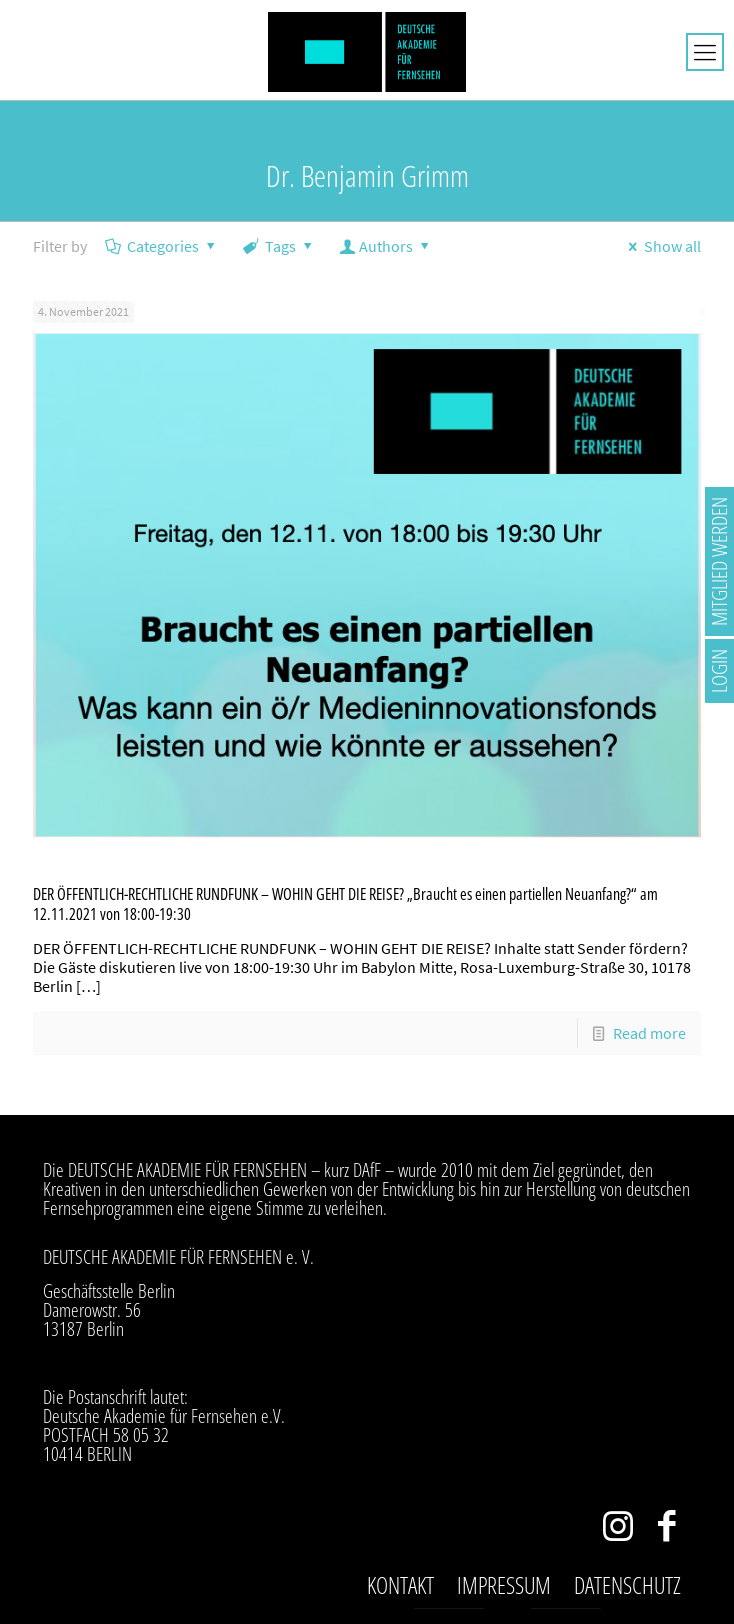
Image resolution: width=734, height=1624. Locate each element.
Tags (279, 246)
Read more (649, 1033)
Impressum (504, 1585)
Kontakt (400, 1585)
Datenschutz (627, 1585)
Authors (386, 246)
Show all (661, 246)
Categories (162, 246)
